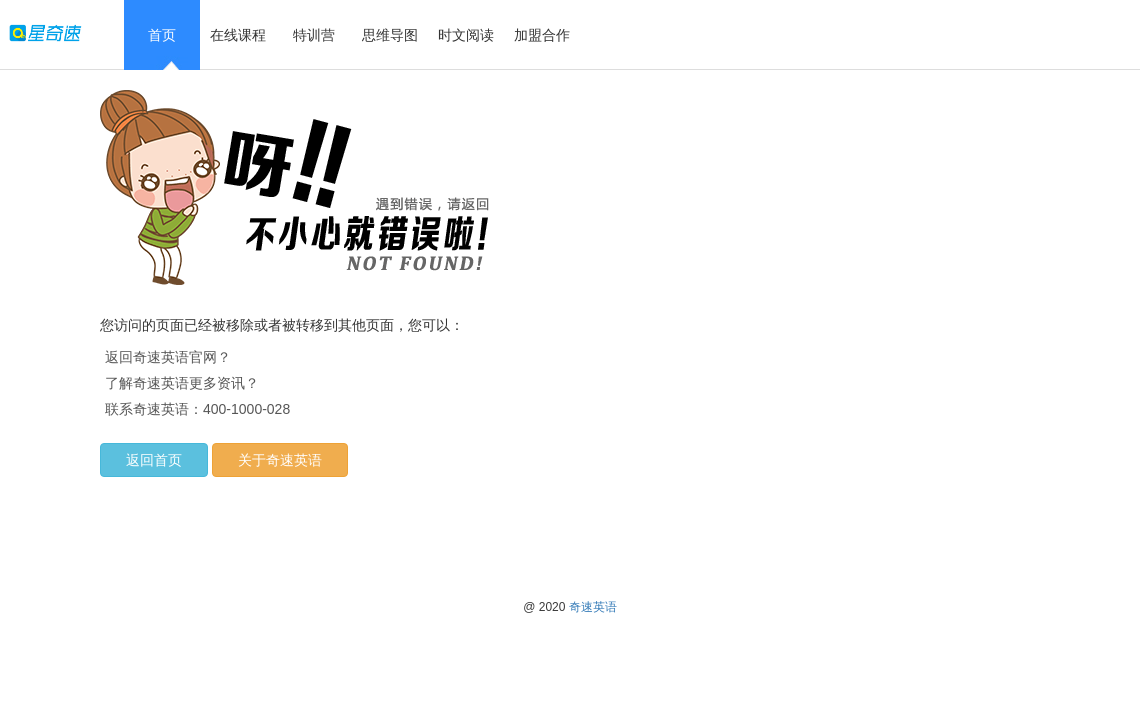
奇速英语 (593, 607)
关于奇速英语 (280, 460)
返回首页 (154, 460)
